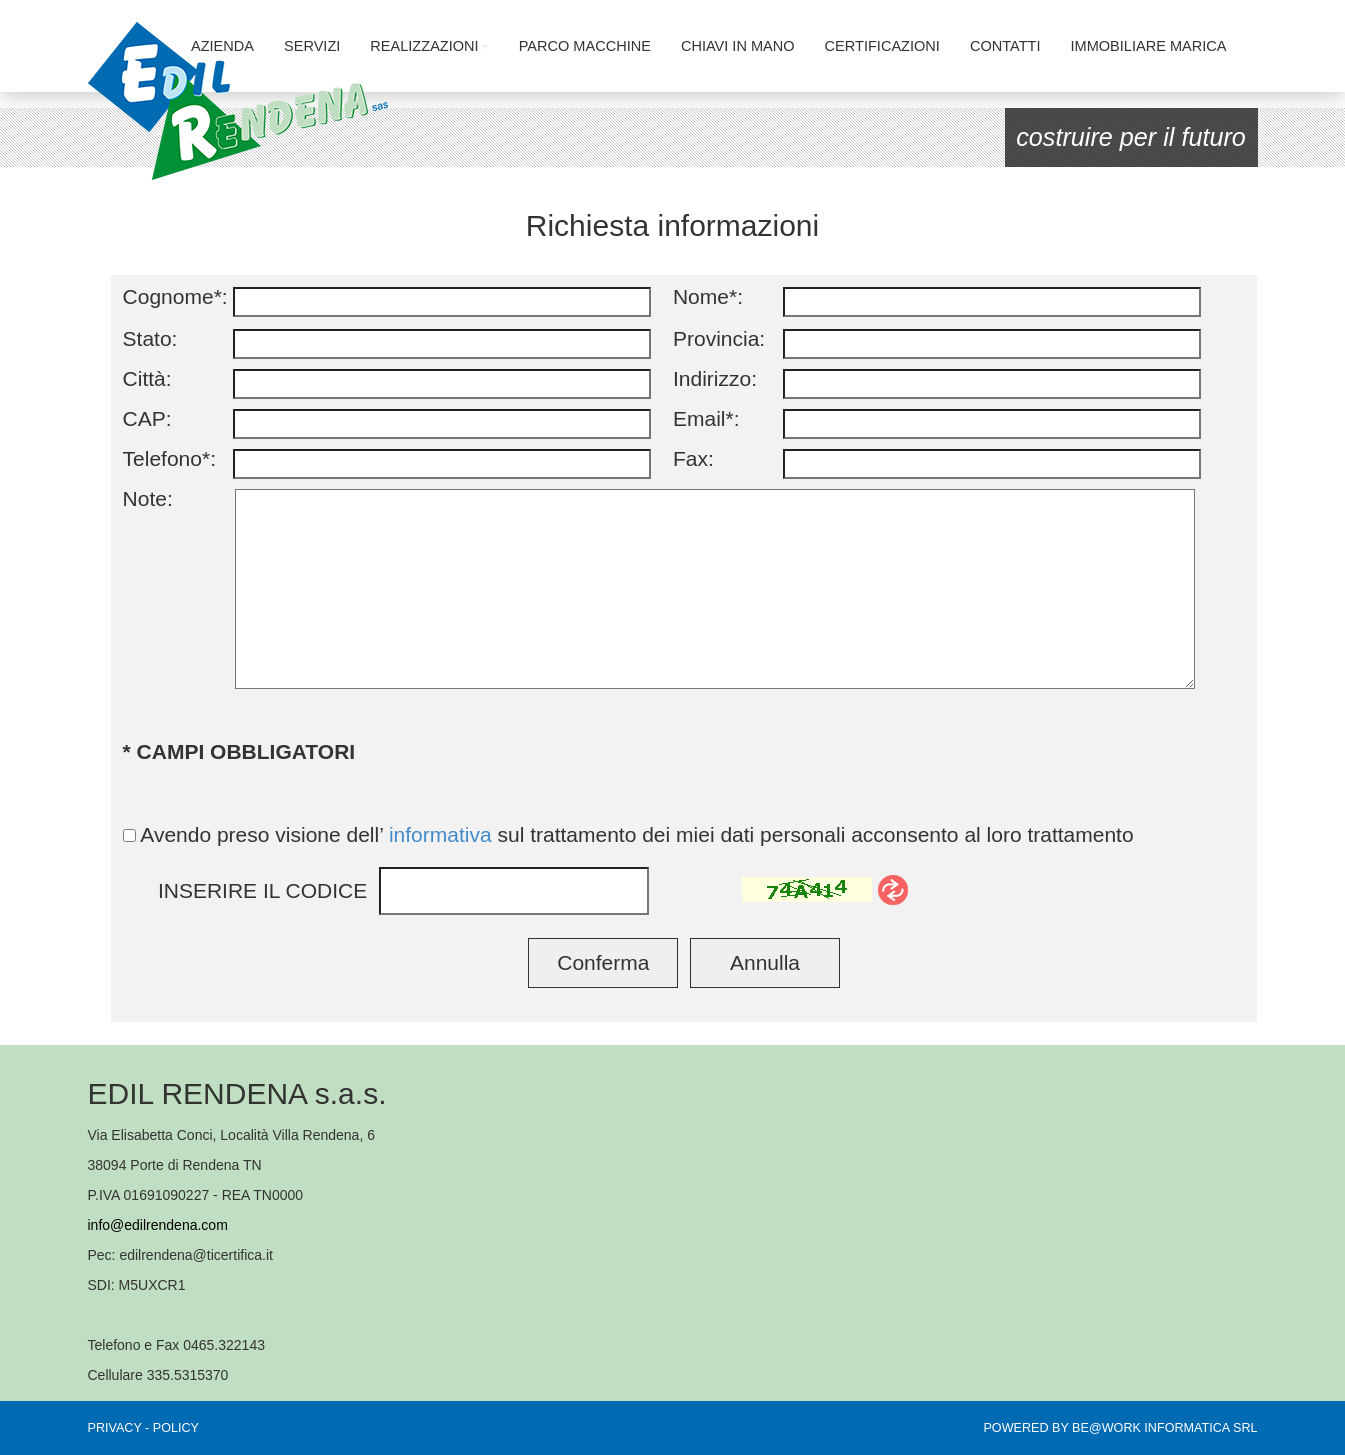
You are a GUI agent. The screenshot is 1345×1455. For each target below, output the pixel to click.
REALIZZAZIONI (429, 46)
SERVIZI (312, 46)
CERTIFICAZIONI (882, 46)
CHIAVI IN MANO (738, 46)
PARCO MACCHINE (585, 46)
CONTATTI (1005, 46)
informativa (440, 834)
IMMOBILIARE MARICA (1149, 46)
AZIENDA (222, 46)
